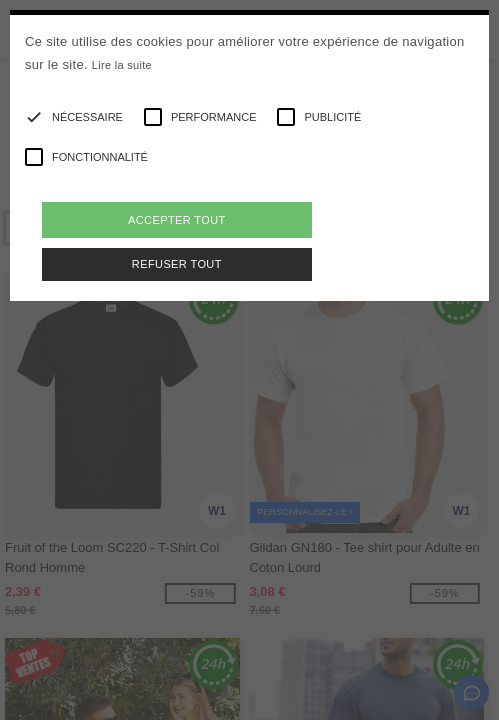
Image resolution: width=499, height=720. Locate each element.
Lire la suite (122, 65)
